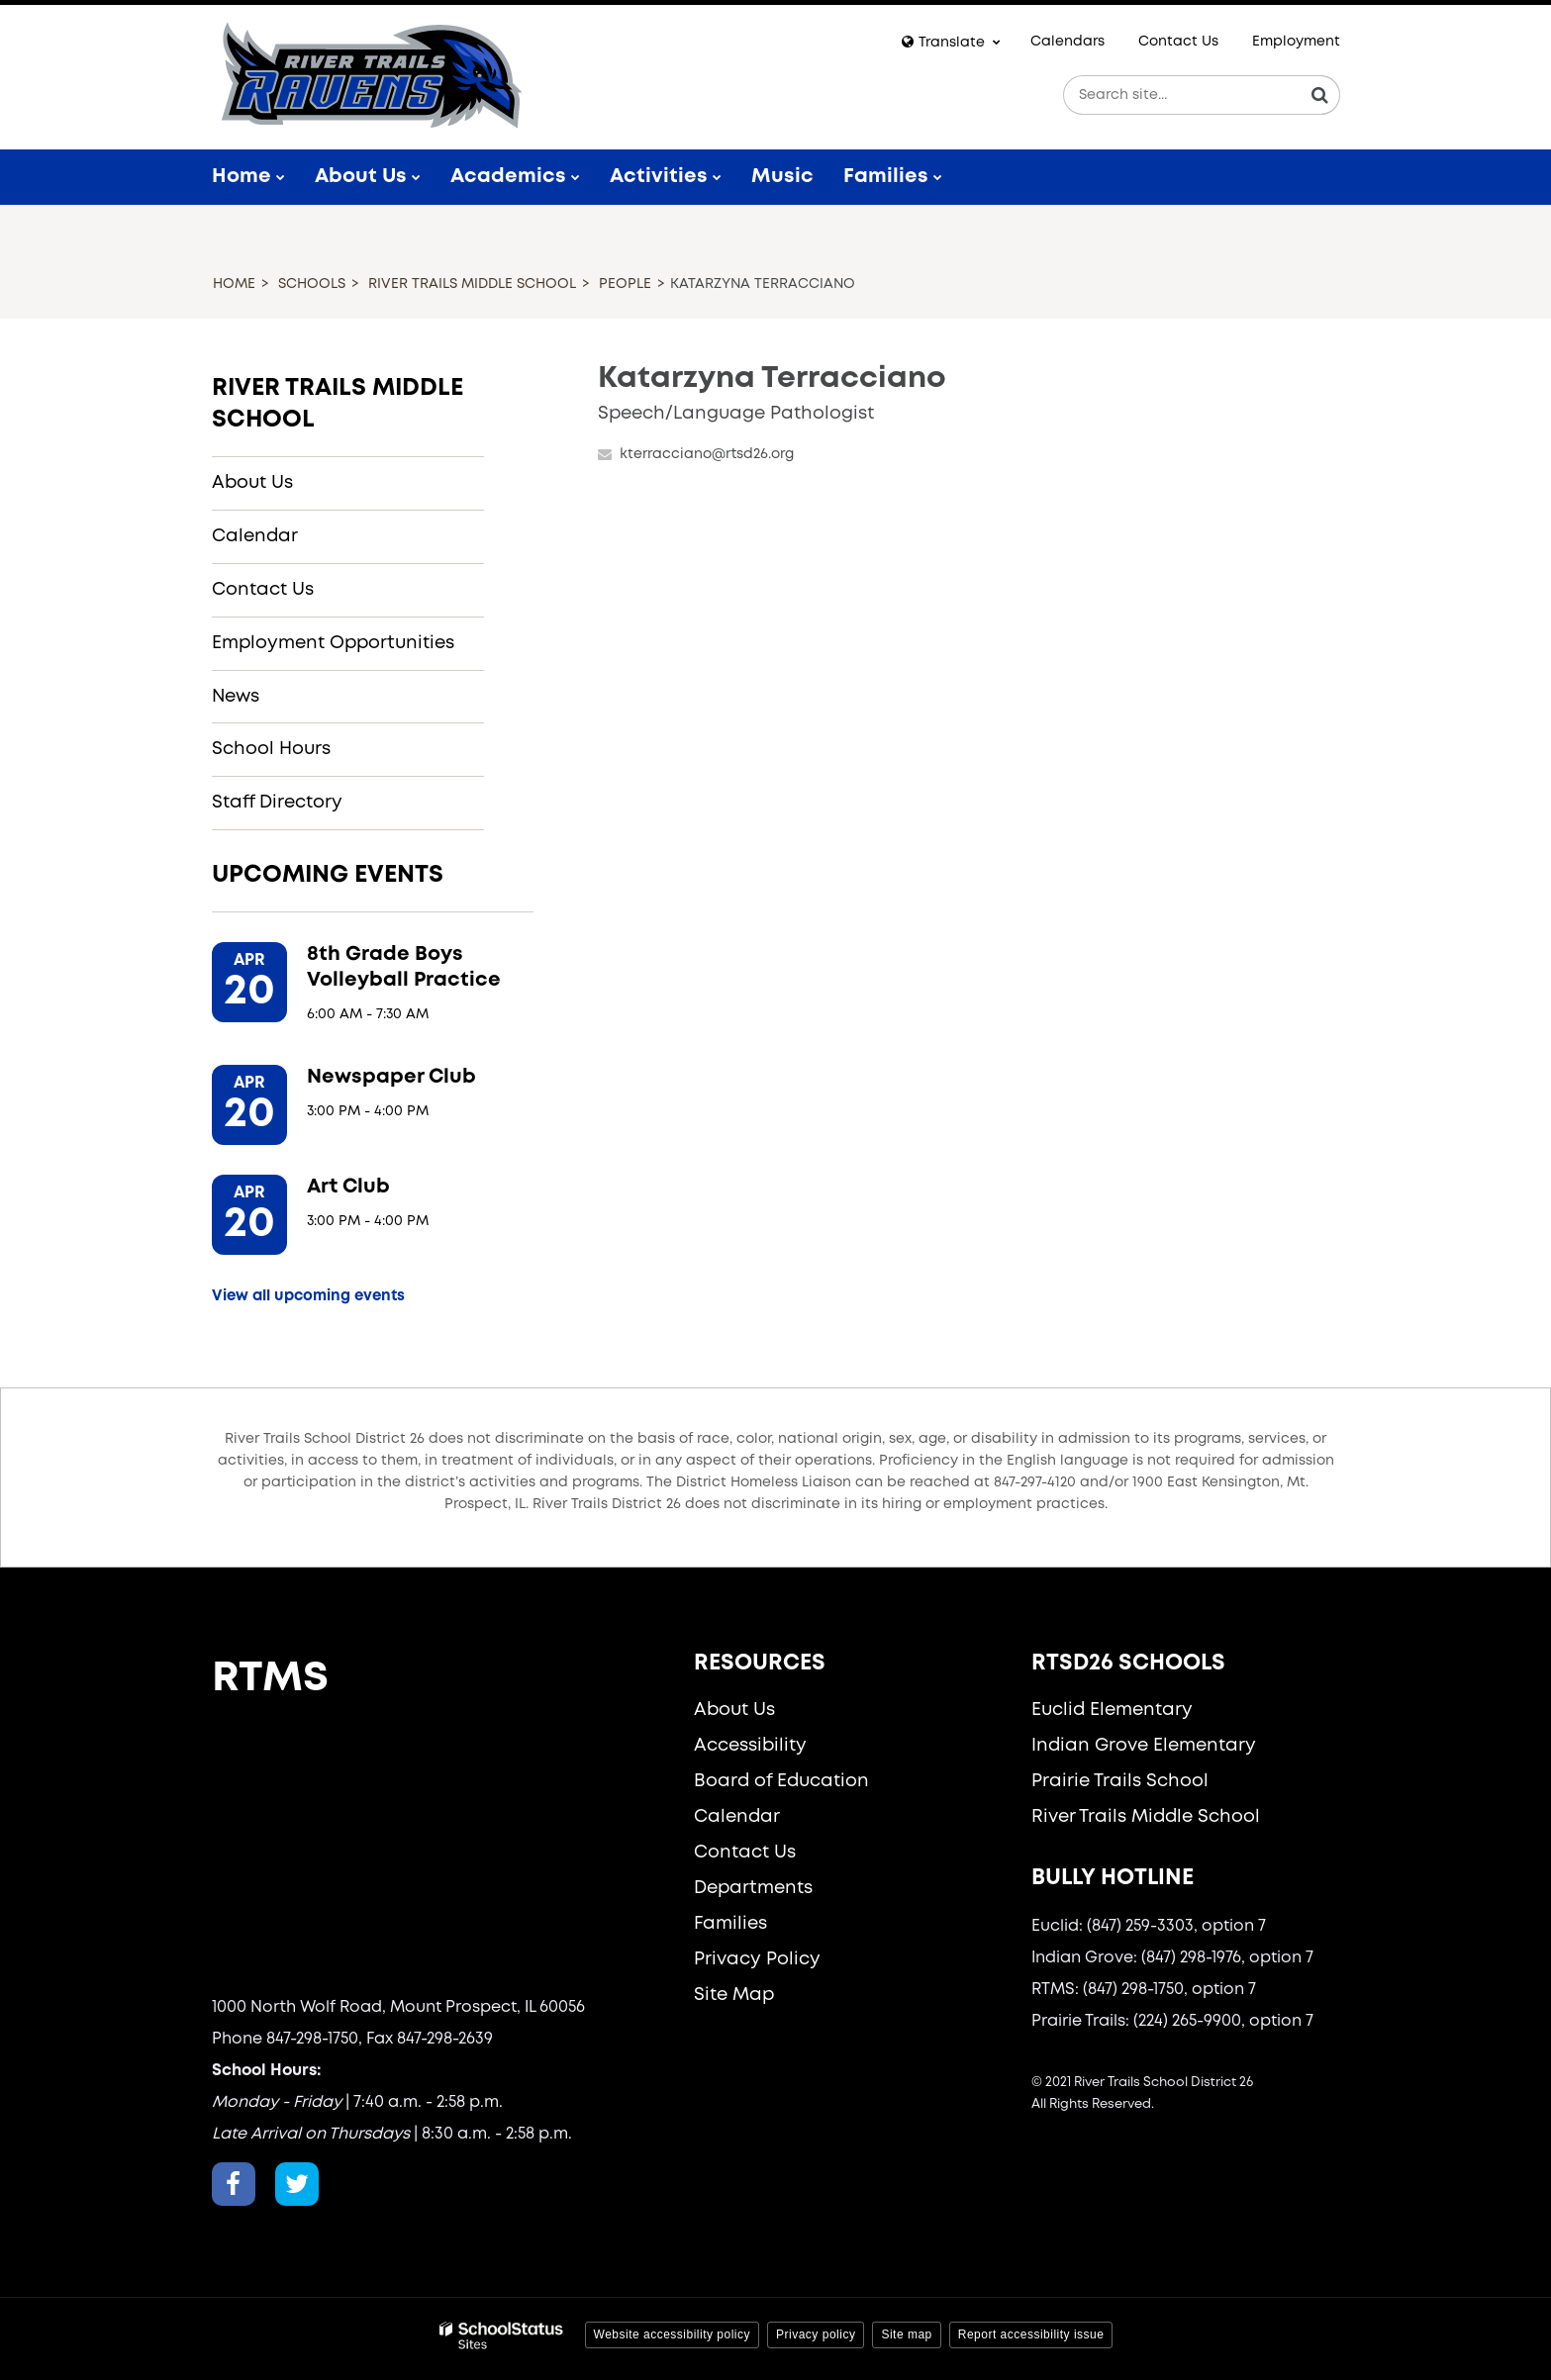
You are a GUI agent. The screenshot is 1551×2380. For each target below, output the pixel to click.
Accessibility (750, 1746)
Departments (753, 1888)
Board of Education (781, 1781)
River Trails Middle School (472, 284)
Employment (1296, 42)
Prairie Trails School (1120, 1781)
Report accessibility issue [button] (1031, 2334)
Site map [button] (906, 2334)
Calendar (255, 536)
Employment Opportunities (333, 643)
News (235, 697)
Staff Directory (277, 802)
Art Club (348, 1187)
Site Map (734, 1995)
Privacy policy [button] (815, 2334)
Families (730, 1924)
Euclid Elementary (1112, 1710)
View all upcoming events (308, 1296)
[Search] (1320, 95)
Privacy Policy (757, 1959)
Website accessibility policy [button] (672, 2334)
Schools (311, 284)
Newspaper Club (391, 1077)
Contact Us (1178, 42)
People (625, 284)
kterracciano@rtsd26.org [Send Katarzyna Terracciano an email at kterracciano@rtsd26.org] (707, 454)
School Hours (271, 749)
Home (234, 284)
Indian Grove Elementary (1143, 1746)
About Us (252, 483)
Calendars (1067, 42)
